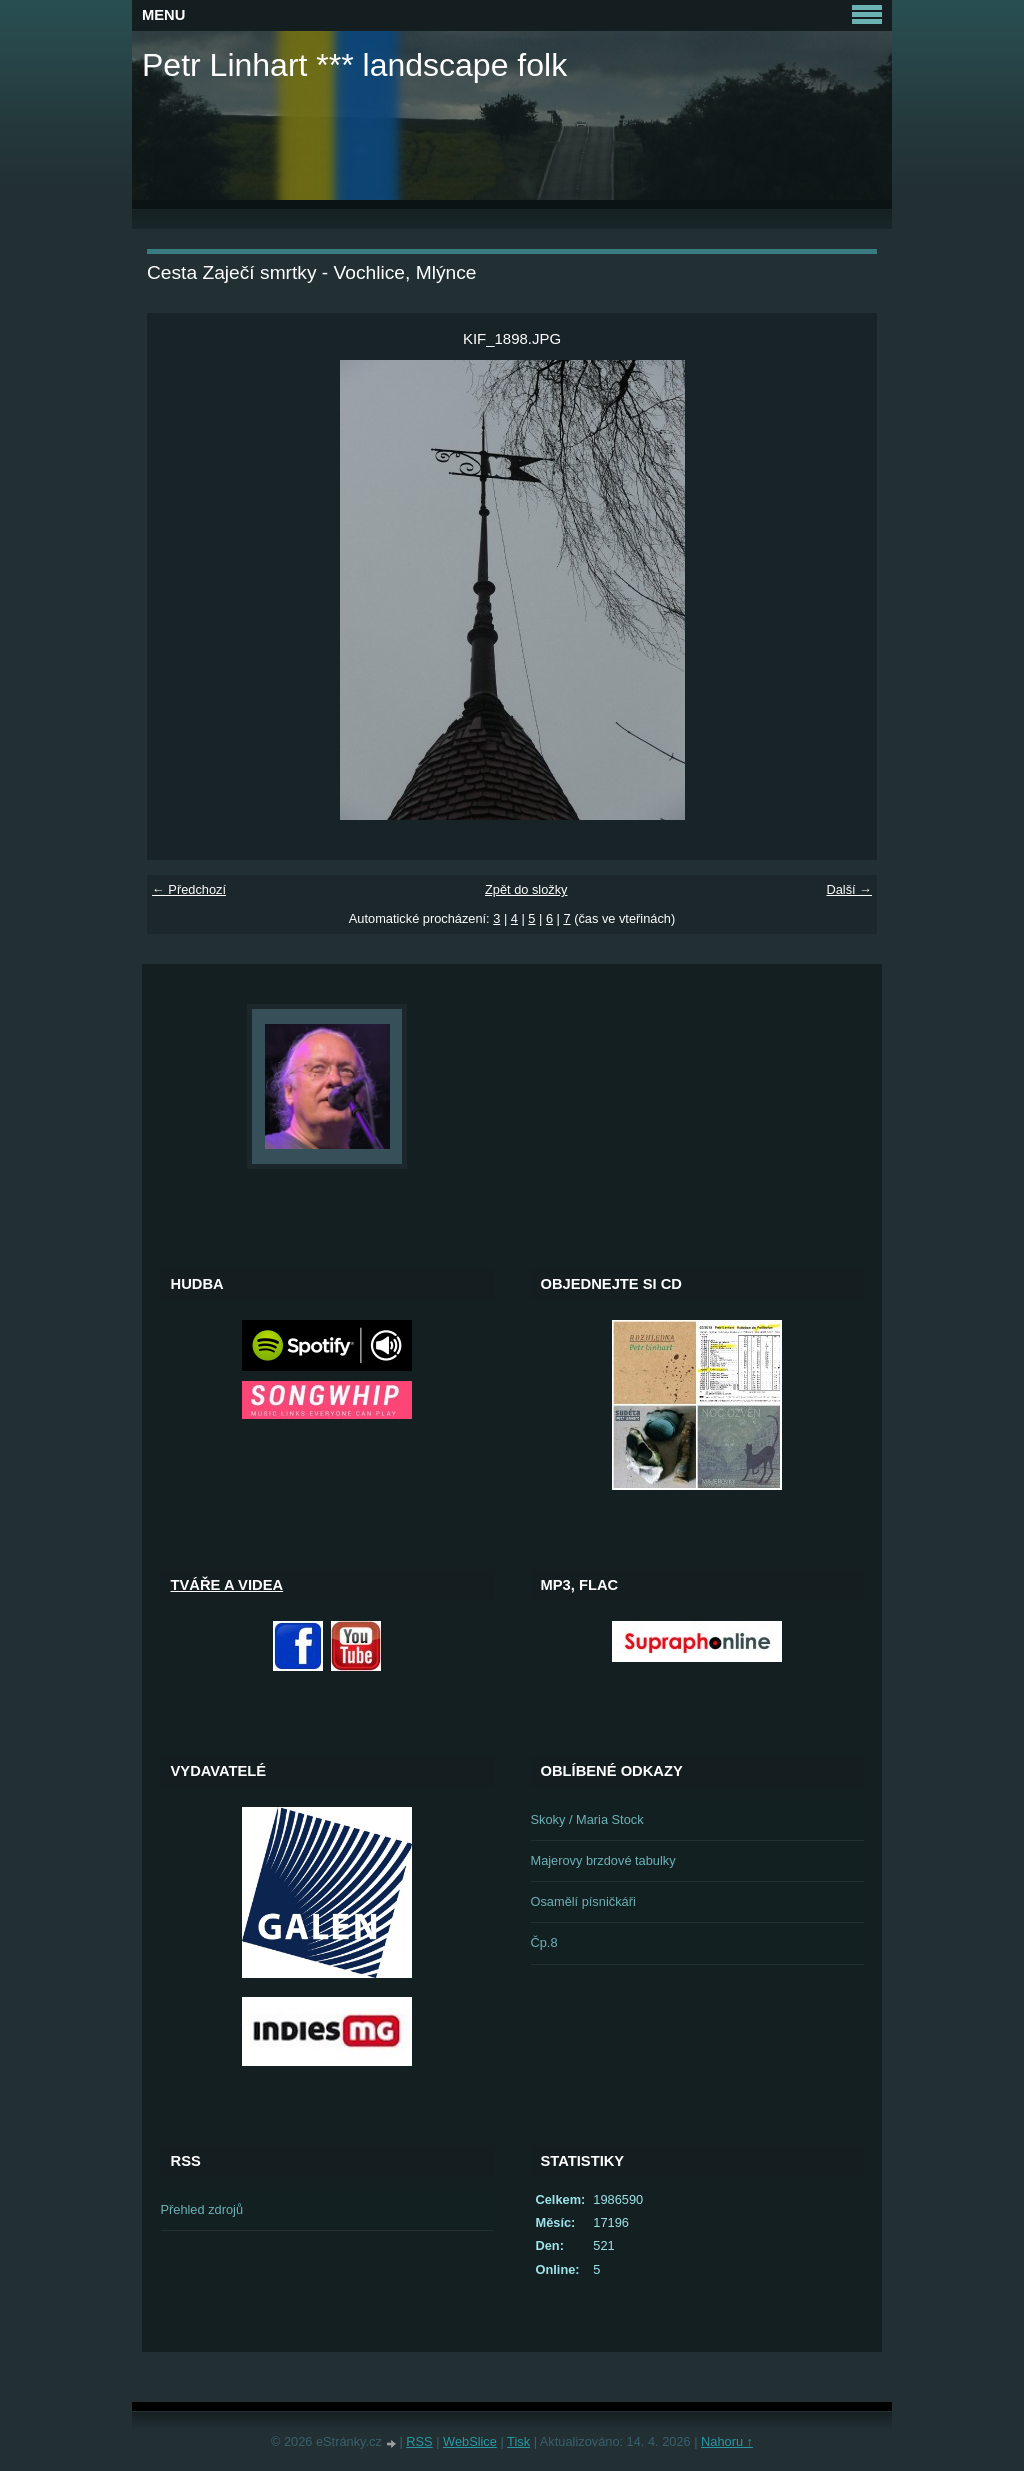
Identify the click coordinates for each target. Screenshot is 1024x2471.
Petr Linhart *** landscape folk (354, 65)
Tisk (518, 2441)
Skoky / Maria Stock (587, 1819)
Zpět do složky (526, 889)
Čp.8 (544, 1942)
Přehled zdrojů (202, 2209)
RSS (419, 2441)
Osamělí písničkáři (583, 1901)
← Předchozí (189, 889)
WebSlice (470, 2441)
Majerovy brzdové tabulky (603, 1860)
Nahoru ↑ (727, 2441)
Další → (849, 889)
